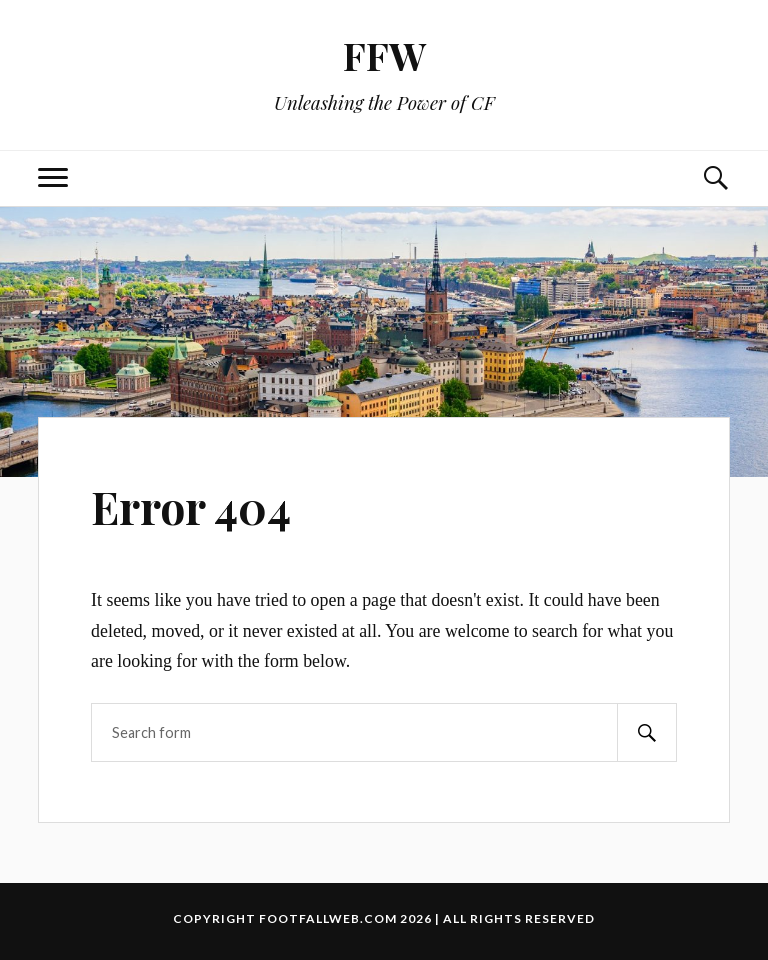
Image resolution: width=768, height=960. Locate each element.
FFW (384, 55)
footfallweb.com (328, 918)
